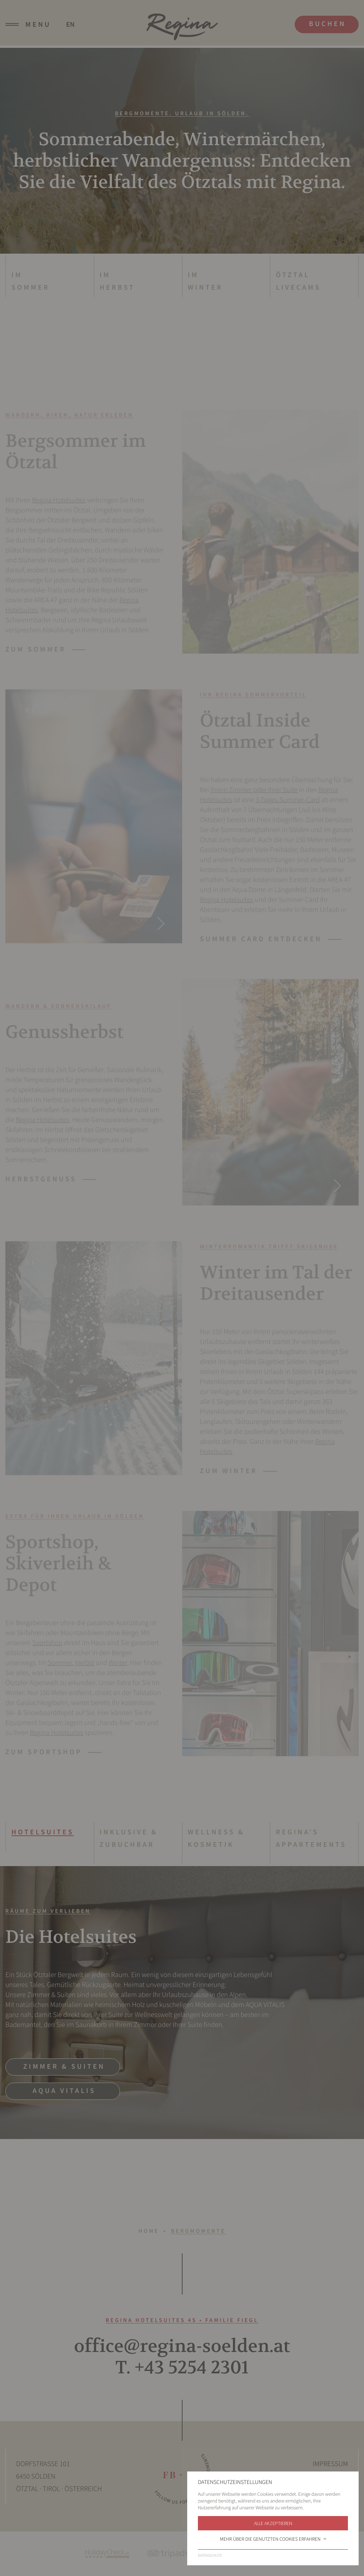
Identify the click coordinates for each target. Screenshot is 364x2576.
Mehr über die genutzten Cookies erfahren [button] (273, 2539)
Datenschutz (210, 2555)
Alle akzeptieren (273, 2523)
